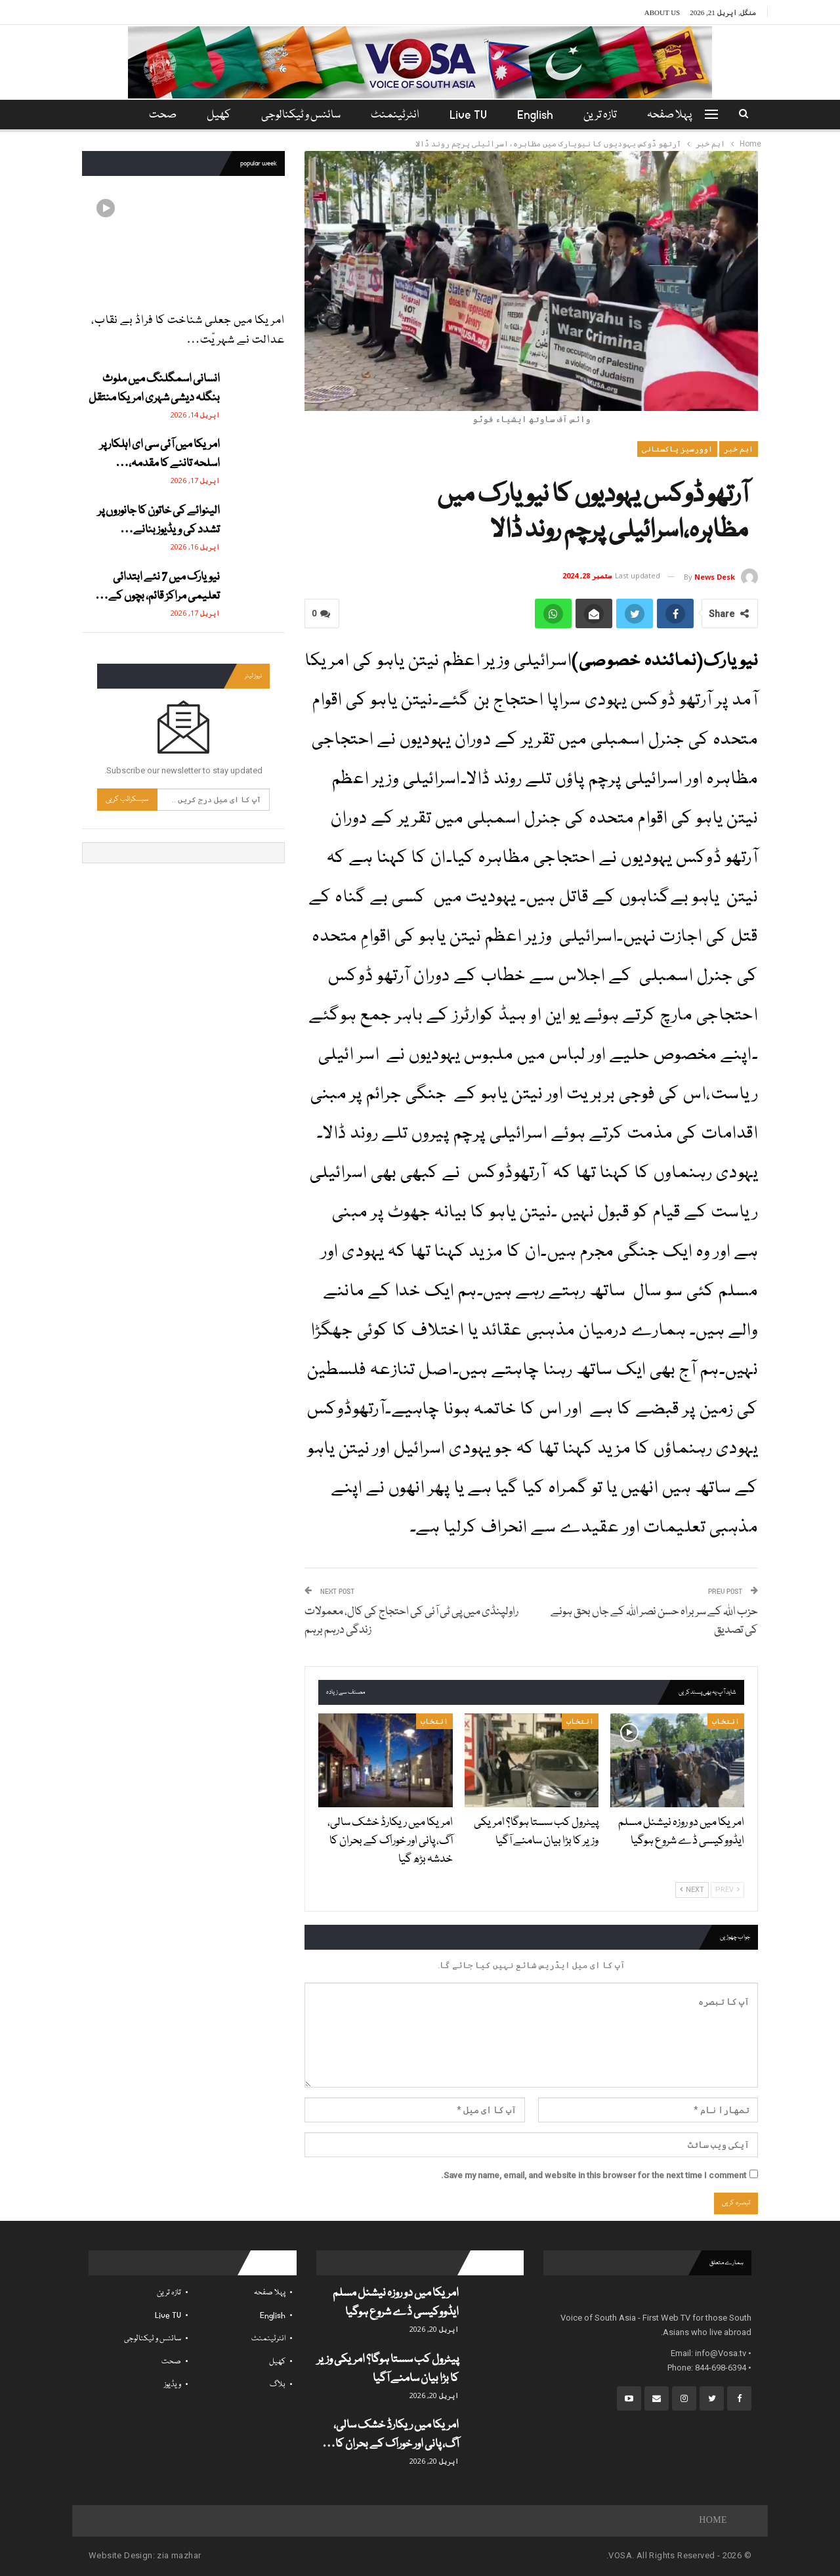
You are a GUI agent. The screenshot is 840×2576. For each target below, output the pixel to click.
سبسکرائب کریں (127, 799)
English (539, 115)
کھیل (215, 115)
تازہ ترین (606, 115)
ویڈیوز (172, 2384)
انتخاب (726, 1721)
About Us (662, 12)
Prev (727, 1889)
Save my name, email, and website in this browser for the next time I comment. (593, 2175)
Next (692, 1889)
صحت (171, 2361)
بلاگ (277, 2384)
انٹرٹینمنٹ (395, 115)
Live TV (470, 115)
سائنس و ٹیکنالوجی (299, 115)
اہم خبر (738, 449)
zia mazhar (179, 2555)
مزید (160, 115)
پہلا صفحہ (677, 115)
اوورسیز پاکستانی (677, 449)
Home (713, 2521)
